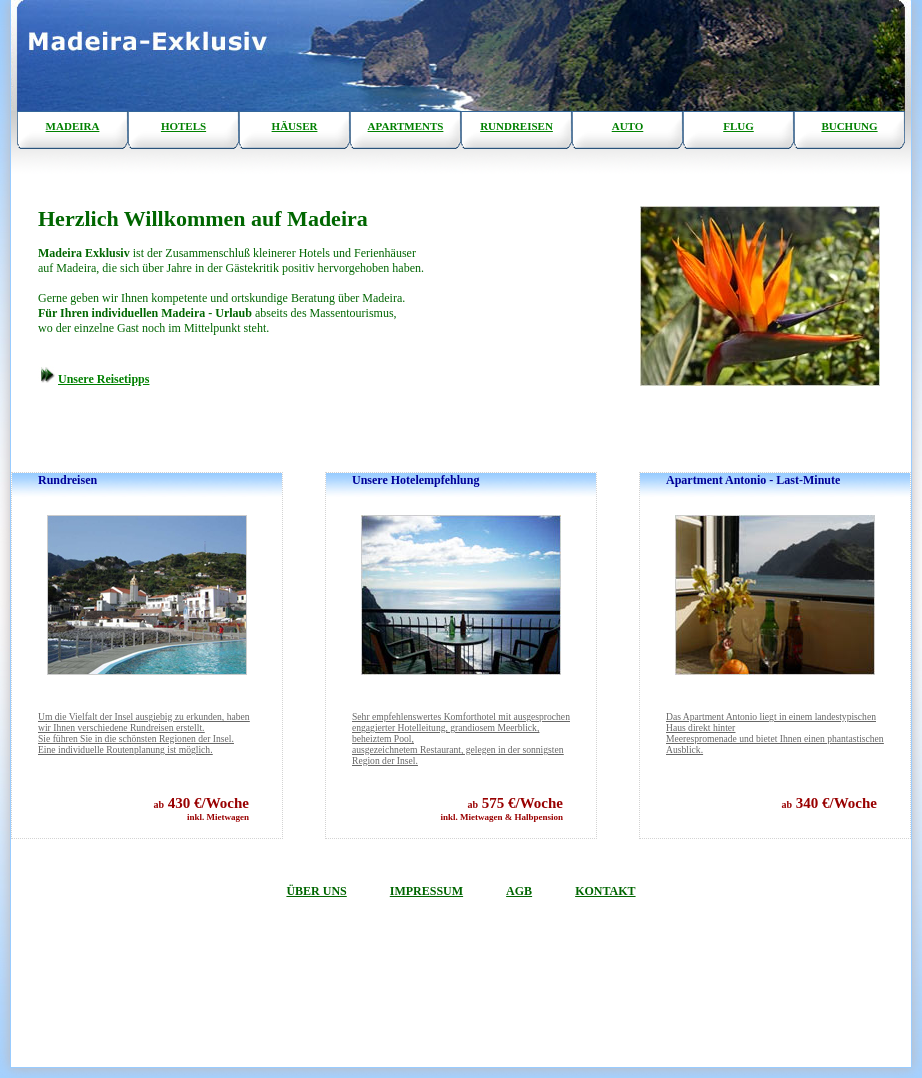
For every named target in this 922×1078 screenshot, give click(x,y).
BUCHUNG (849, 126)
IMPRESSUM (426, 891)
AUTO (628, 126)
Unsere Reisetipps (103, 379)
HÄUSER (295, 126)
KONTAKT (605, 891)
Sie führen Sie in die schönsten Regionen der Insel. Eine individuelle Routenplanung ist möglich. (144, 733)
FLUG (738, 126)
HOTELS (183, 126)
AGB (519, 891)
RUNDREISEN (516, 126)
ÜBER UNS (316, 891)
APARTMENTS (406, 126)
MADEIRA (73, 126)
